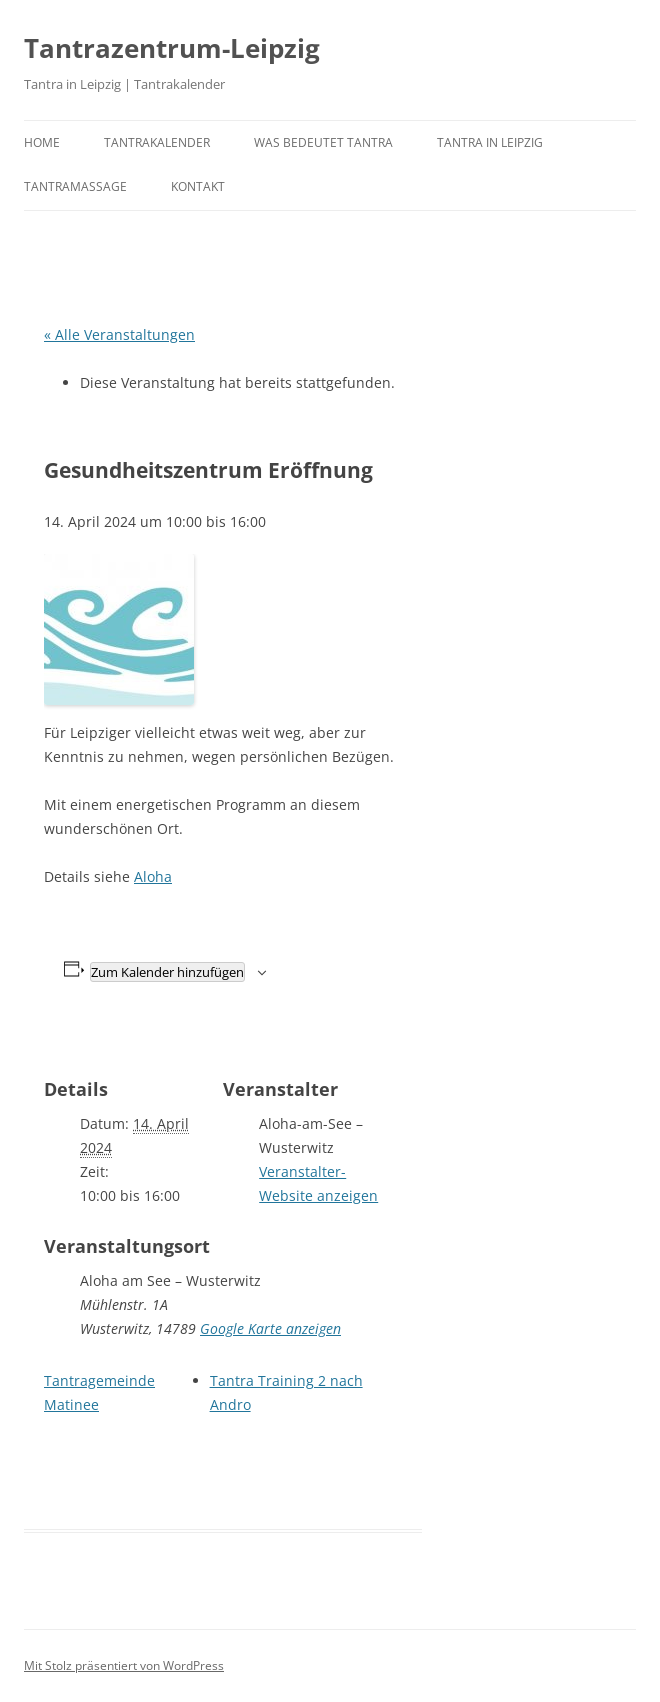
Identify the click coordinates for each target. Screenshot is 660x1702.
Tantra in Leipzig (490, 142)
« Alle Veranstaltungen (119, 334)
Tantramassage (75, 186)
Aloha (153, 876)
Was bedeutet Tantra (323, 142)
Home (42, 142)
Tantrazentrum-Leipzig (172, 48)
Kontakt (198, 186)
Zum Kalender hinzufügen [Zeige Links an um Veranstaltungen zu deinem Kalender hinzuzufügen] (167, 972)
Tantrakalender (157, 142)
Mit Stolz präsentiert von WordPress (124, 1665)
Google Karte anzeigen (270, 1328)
